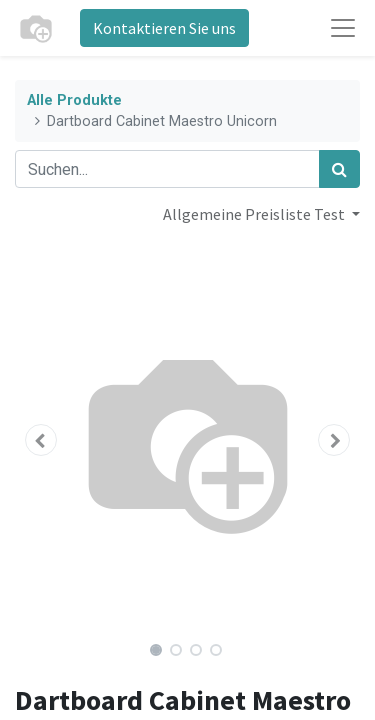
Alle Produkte (74, 100)
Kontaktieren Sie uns (164, 28)
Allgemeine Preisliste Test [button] (255, 214)
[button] (41, 440)
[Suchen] (339, 169)
